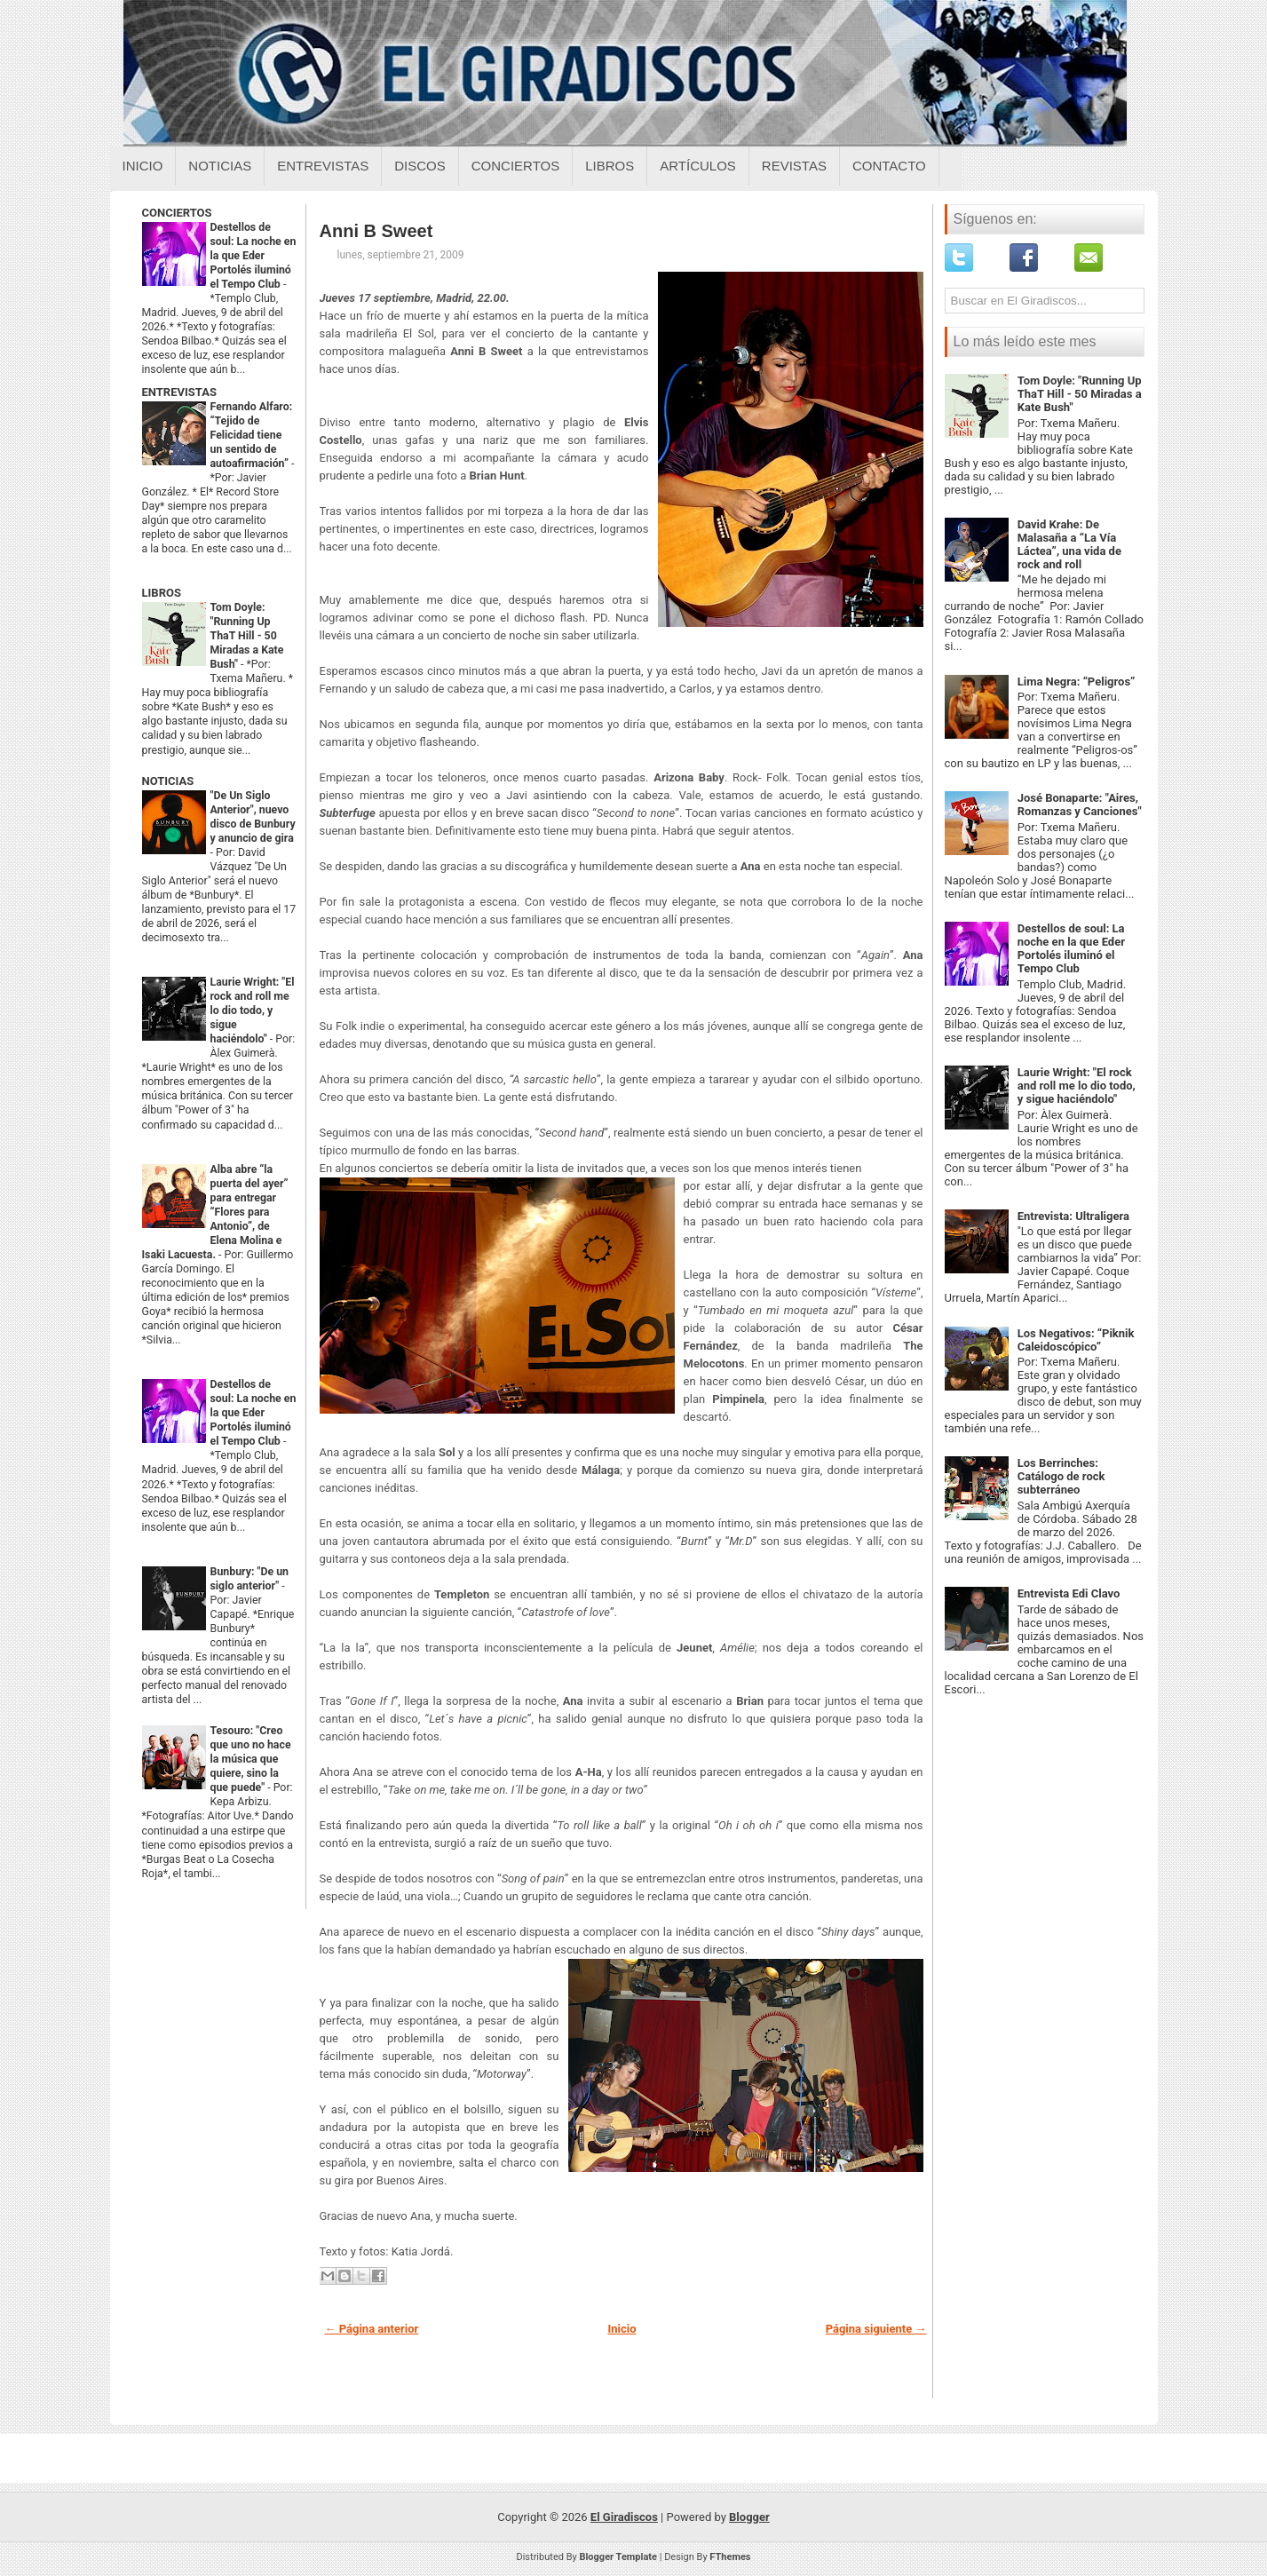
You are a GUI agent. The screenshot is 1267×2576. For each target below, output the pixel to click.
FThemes (729, 2557)
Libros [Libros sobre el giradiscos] (609, 165)
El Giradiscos (624, 2517)
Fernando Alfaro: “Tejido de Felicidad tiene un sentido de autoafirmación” (251, 435)
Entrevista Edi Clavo (1069, 1593)
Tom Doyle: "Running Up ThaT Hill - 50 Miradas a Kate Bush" (247, 635)
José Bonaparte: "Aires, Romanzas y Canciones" (1080, 804)
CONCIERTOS (177, 212)
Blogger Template (618, 2557)
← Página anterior (372, 2328)
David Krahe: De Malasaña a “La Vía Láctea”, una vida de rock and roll (1069, 544)
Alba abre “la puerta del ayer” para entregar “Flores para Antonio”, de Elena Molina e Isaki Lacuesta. (215, 1212)
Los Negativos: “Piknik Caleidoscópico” (1076, 1340)
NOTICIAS (168, 781)
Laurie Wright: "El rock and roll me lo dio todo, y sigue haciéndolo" (252, 1010)
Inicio (143, 165)
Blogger (749, 2517)
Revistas (794, 165)
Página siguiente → (876, 2328)
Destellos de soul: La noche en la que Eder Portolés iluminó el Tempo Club (253, 255)
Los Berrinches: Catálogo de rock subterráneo (1061, 1476)
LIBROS (161, 592)
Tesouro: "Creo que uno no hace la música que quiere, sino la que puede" (250, 1759)
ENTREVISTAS (179, 392)
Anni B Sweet (376, 231)
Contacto (889, 165)
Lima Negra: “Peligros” (1077, 681)
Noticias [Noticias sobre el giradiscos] (219, 165)
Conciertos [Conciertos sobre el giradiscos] (515, 165)
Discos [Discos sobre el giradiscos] (420, 165)
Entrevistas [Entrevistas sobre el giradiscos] (322, 165)
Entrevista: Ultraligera (1073, 1216)
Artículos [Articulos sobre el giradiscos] (698, 165)
